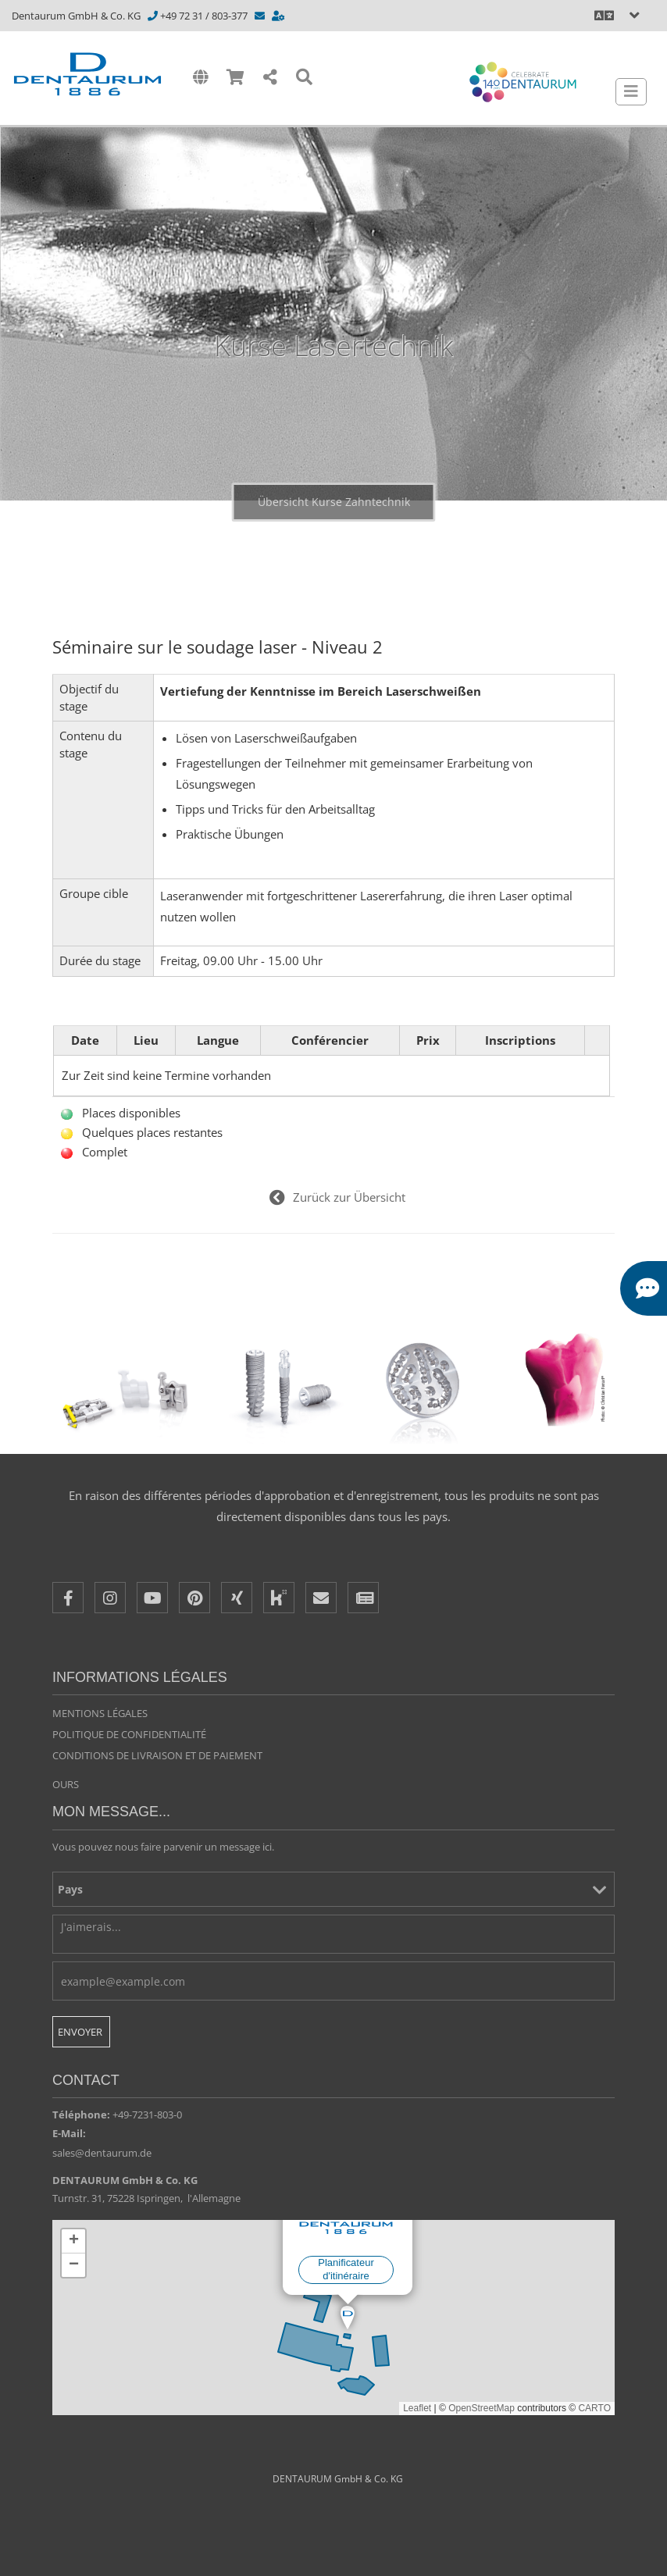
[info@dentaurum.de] (261, 16)
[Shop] (235, 78)
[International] (200, 78)
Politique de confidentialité (129, 1734)
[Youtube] (152, 1597)
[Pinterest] (194, 1597)
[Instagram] (110, 1597)
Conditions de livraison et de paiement (157, 1755)
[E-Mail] (321, 1597)
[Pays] (333, 1889)
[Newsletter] (363, 1597)
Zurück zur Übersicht (349, 1197)
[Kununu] (278, 1597)
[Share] (270, 78)
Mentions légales (100, 1713)
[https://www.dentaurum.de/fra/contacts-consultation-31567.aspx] (279, 16)
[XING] (236, 1597)
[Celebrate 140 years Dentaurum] (523, 82)
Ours (65, 1784)
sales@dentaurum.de (102, 2153)
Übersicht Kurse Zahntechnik (334, 501)
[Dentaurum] (92, 74)
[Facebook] (68, 1597)
